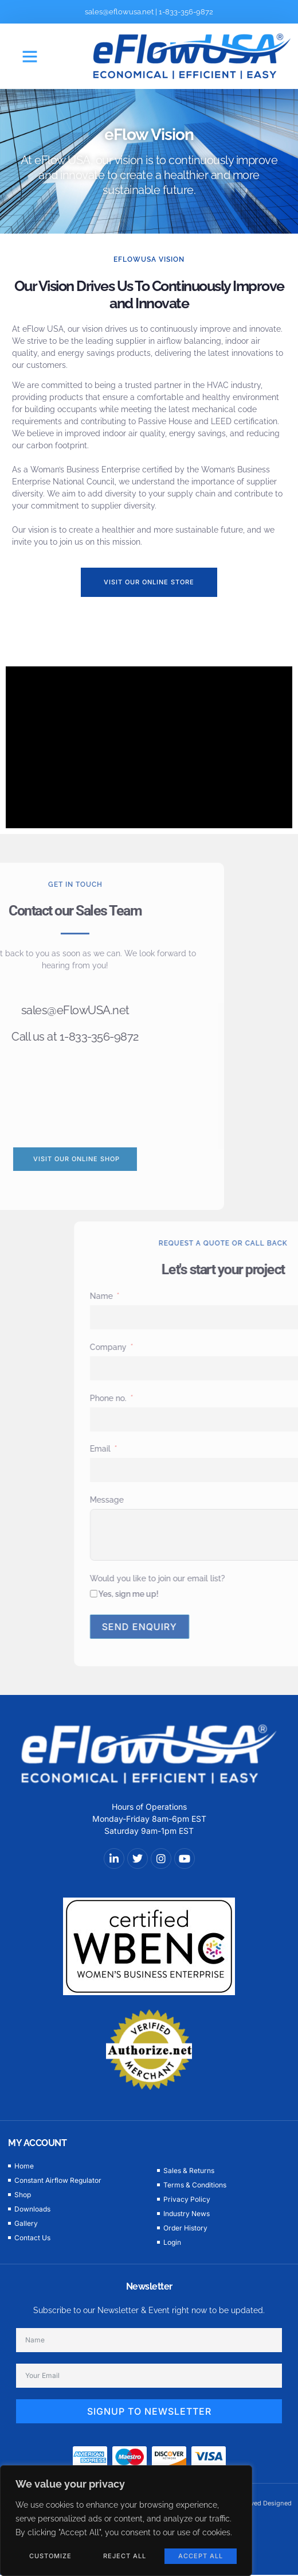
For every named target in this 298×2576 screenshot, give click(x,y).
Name (210, 1296)
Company (217, 1347)
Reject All (125, 2556)
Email (209, 1448)
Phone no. (217, 1398)
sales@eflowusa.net (119, 11)
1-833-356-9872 (186, 11)
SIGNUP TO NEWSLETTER (149, 2411)
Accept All (200, 2556)
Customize (50, 2556)
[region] (126, 2520)
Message (216, 1499)
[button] (30, 56)
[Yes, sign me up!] (202, 1593)
